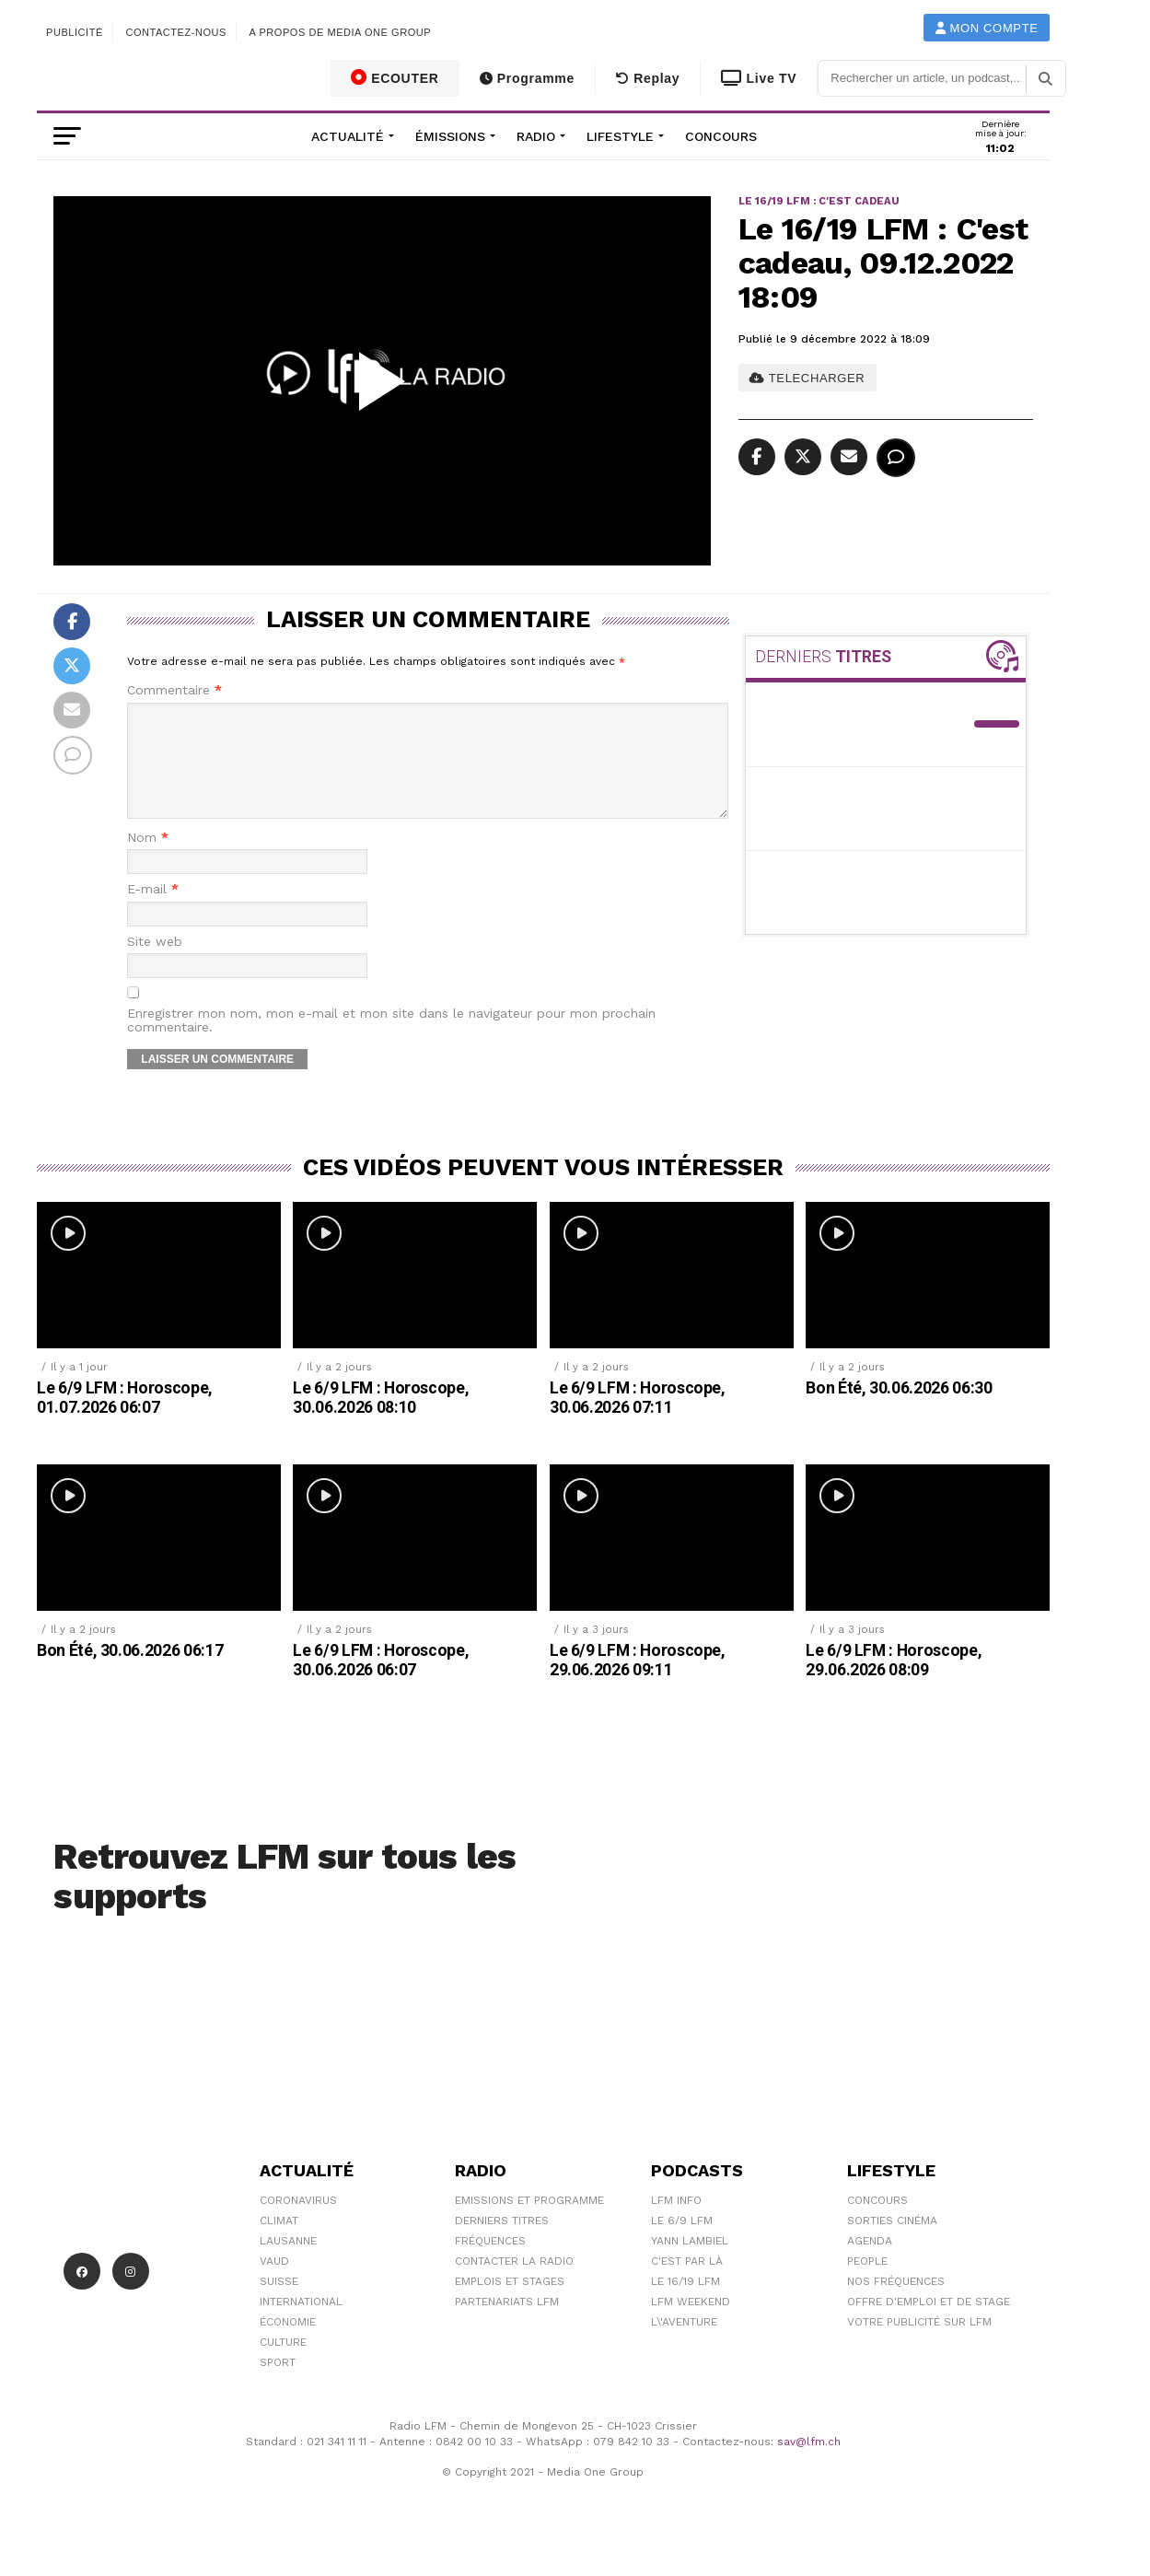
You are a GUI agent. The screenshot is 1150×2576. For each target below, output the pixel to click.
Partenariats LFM (507, 2323)
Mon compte (987, 28)
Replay (648, 78)
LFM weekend (690, 2323)
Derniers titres (502, 2242)
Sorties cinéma (892, 2242)
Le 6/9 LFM (682, 2242)
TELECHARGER (807, 378)
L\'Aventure (684, 2343)
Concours (721, 136)
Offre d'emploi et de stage (928, 2323)
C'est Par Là (687, 2283)
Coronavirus (298, 2222)
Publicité (74, 32)
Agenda (869, 2262)
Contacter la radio (514, 2283)
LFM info (676, 2222)
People (867, 2283)
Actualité (347, 136)
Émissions (450, 136)
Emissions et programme (529, 2222)
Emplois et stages (509, 2303)
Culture (283, 2364)
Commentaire (174, 690)
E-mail (153, 911)
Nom (147, 860)
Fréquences (490, 2262)
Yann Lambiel (689, 2262)
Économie (288, 2343)
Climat (279, 2242)
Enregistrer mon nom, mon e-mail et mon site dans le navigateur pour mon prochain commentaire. (391, 1042)
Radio (536, 136)
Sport (278, 2384)
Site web (154, 964)
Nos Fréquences (896, 2303)
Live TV (758, 78)
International (301, 2323)
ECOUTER (395, 77)
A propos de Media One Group (341, 32)
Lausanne (288, 2262)
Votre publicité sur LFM (919, 2343)
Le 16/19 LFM (685, 2303)
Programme (527, 78)
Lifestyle (620, 136)
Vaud (274, 2283)
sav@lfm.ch (809, 2463)
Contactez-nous (176, 32)
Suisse (279, 2303)
